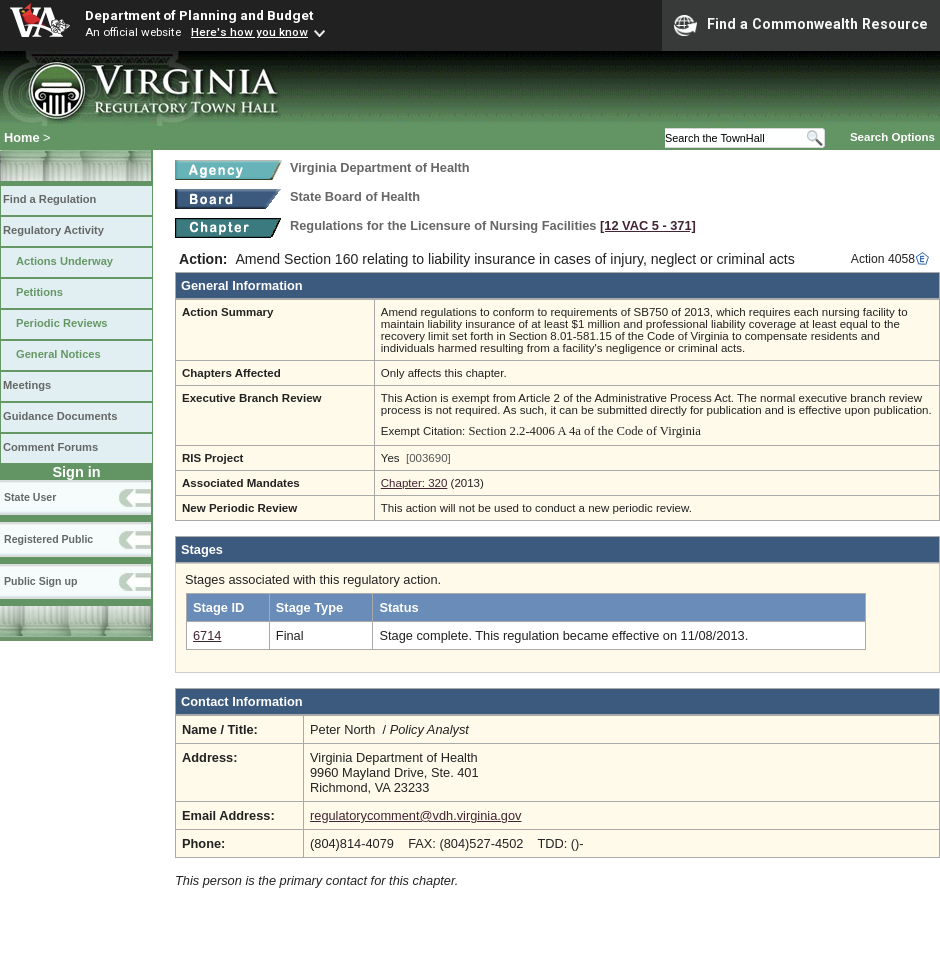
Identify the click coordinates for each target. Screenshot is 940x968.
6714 (207, 635)
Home (22, 137)
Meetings (27, 385)
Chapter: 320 (414, 483)
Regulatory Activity (53, 230)
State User (30, 497)
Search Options (892, 137)
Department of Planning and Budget (199, 15)
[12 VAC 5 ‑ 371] (648, 225)
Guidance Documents (60, 416)
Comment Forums (50, 447)
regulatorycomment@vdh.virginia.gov (415, 815)
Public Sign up (40, 581)
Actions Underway (64, 261)
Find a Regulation (49, 199)
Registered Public (48, 539)
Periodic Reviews (62, 323)
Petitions (39, 292)
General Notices (58, 354)
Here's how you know (249, 32)
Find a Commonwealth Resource (801, 25)
